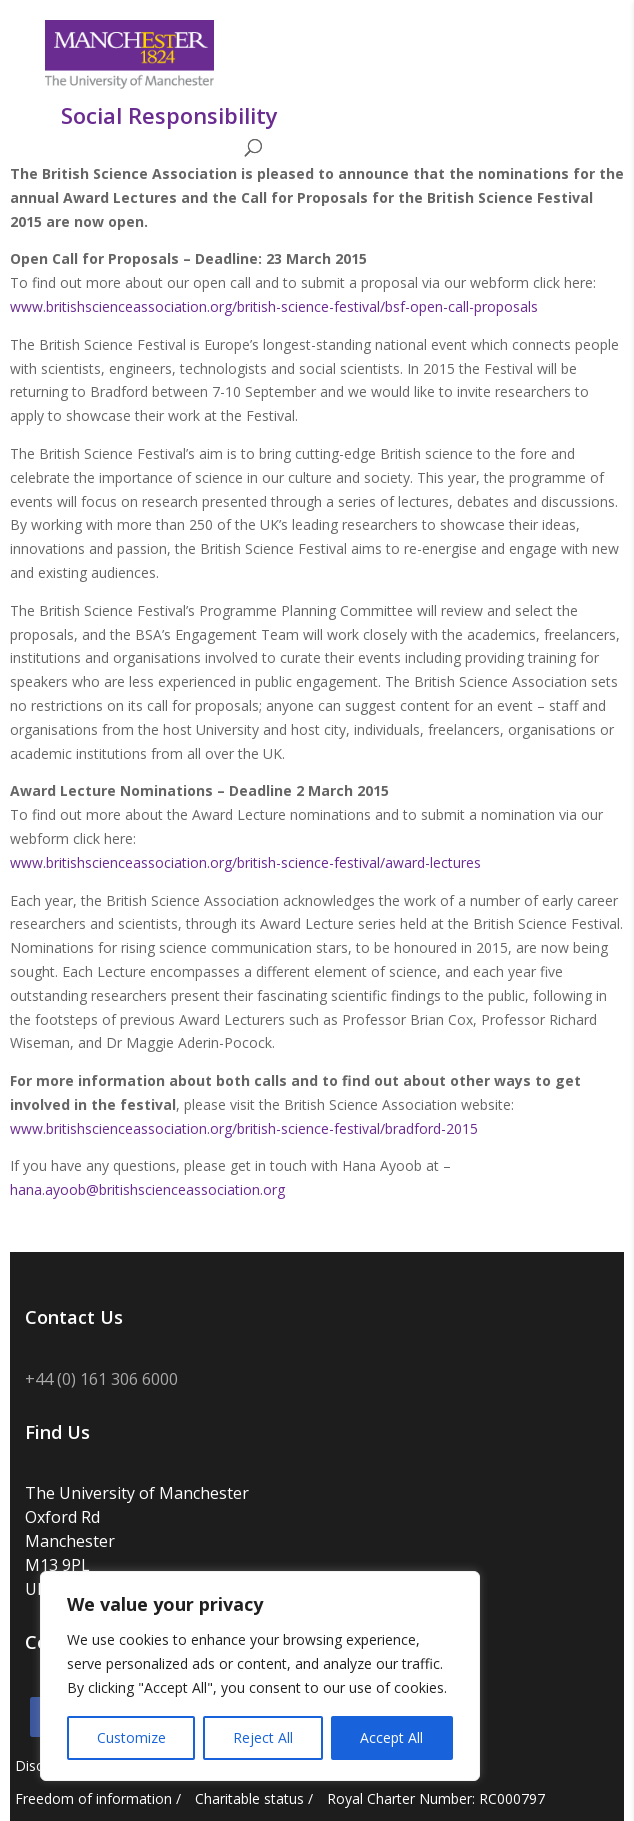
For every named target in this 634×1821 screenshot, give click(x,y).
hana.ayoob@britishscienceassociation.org (147, 1189)
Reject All (263, 1737)
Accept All (391, 1737)
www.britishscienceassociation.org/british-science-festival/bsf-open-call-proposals (274, 306)
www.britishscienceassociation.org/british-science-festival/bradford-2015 (244, 1128)
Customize (131, 1737)
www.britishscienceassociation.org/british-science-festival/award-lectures (245, 862)
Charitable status (249, 1798)
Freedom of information (93, 1798)
